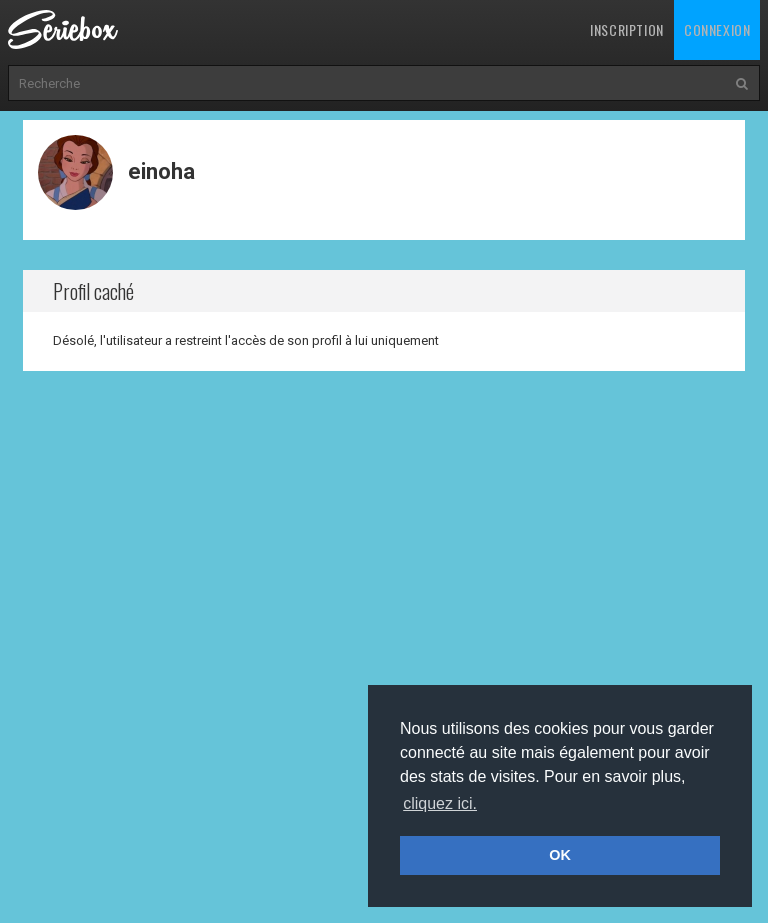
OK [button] (560, 855)
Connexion (717, 29)
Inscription (627, 29)
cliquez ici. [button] (440, 803)
